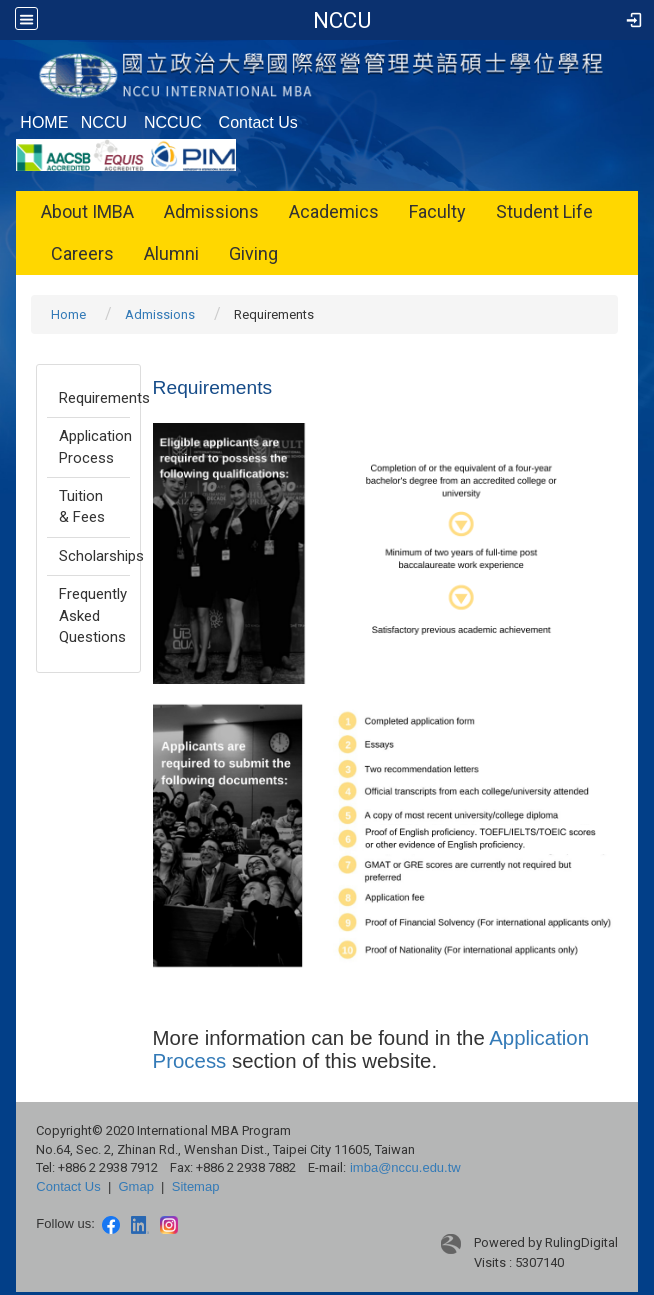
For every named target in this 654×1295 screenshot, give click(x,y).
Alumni (171, 253)
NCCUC (173, 122)
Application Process (94, 446)
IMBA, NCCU (342, 20)
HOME (44, 122)
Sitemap (196, 1186)
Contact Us (258, 122)
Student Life (544, 211)
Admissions (211, 211)
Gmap (135, 1186)
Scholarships (94, 556)
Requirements (94, 398)
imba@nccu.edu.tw (405, 1167)
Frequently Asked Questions (93, 615)
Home (68, 314)
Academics (334, 211)
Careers (82, 253)
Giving (253, 253)
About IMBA (87, 211)
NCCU (104, 122)
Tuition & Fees (82, 506)
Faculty (437, 211)
